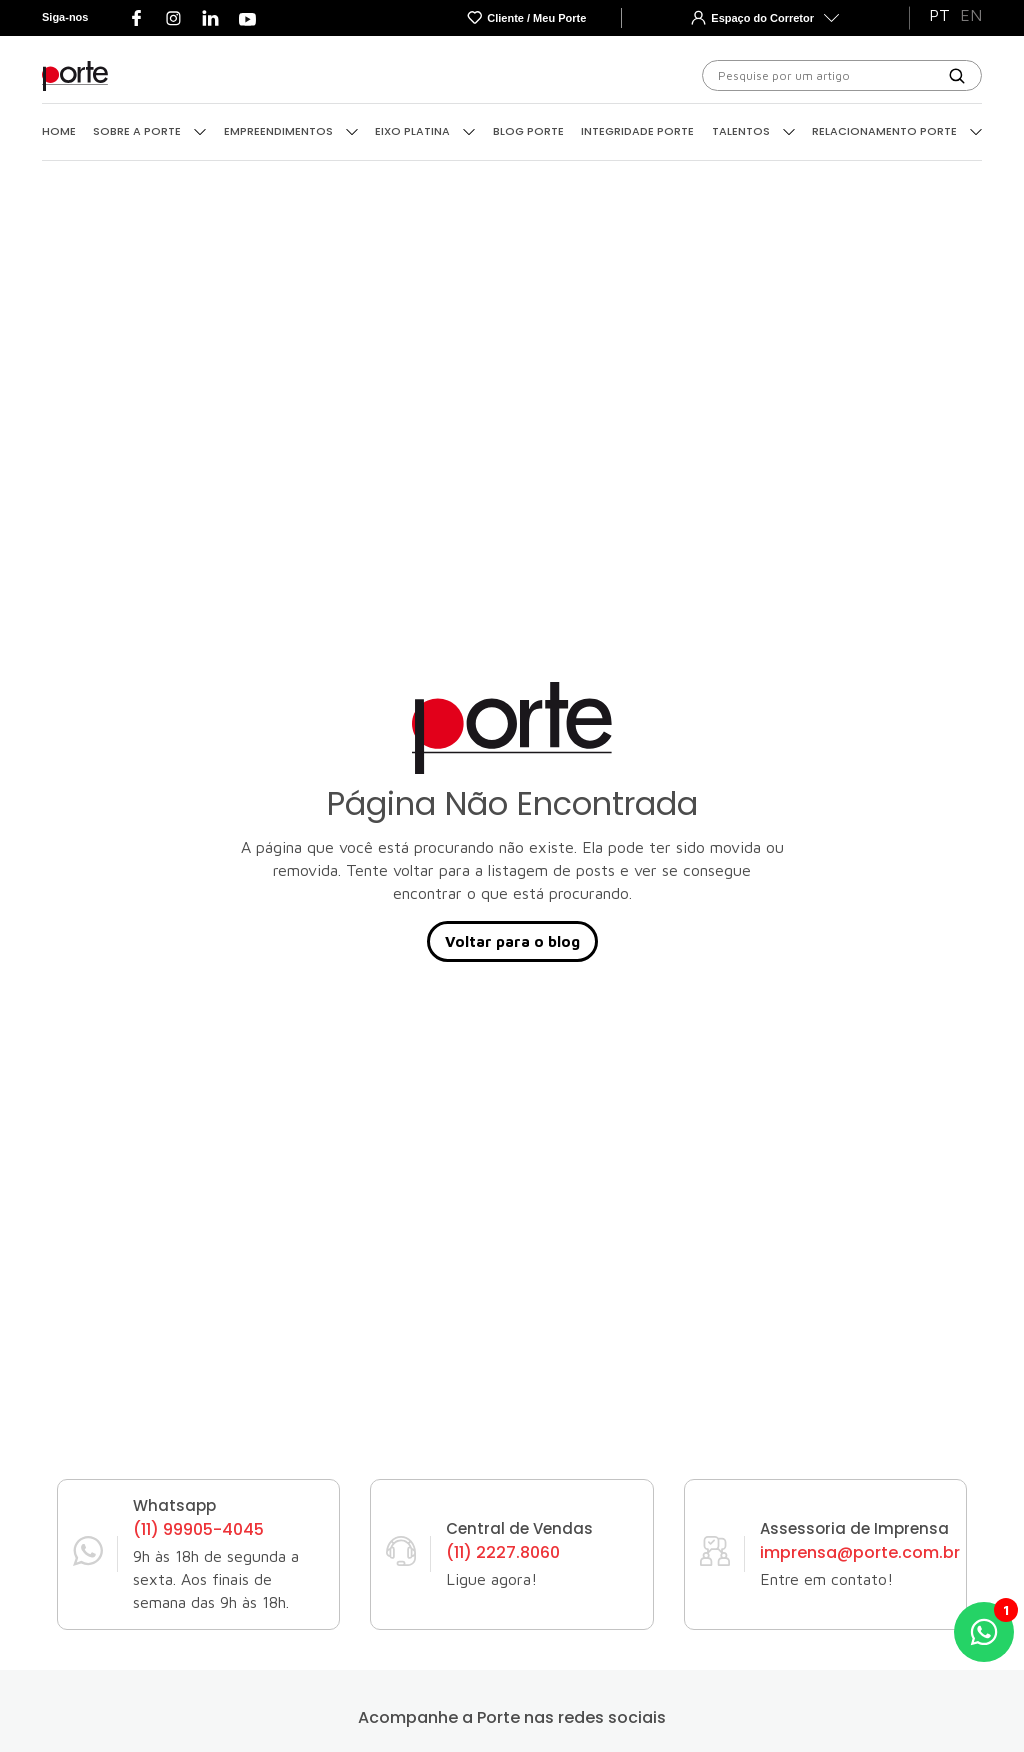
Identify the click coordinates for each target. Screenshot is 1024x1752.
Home (59, 131)
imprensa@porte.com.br (860, 1553)
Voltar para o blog (512, 941)
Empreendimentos (291, 131)
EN (971, 15)
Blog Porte (528, 131)
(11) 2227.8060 (503, 1553)
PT (939, 15)
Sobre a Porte (149, 131)
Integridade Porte (637, 131)
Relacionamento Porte (897, 131)
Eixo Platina (425, 131)
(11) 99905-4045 (198, 1530)
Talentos (753, 131)
